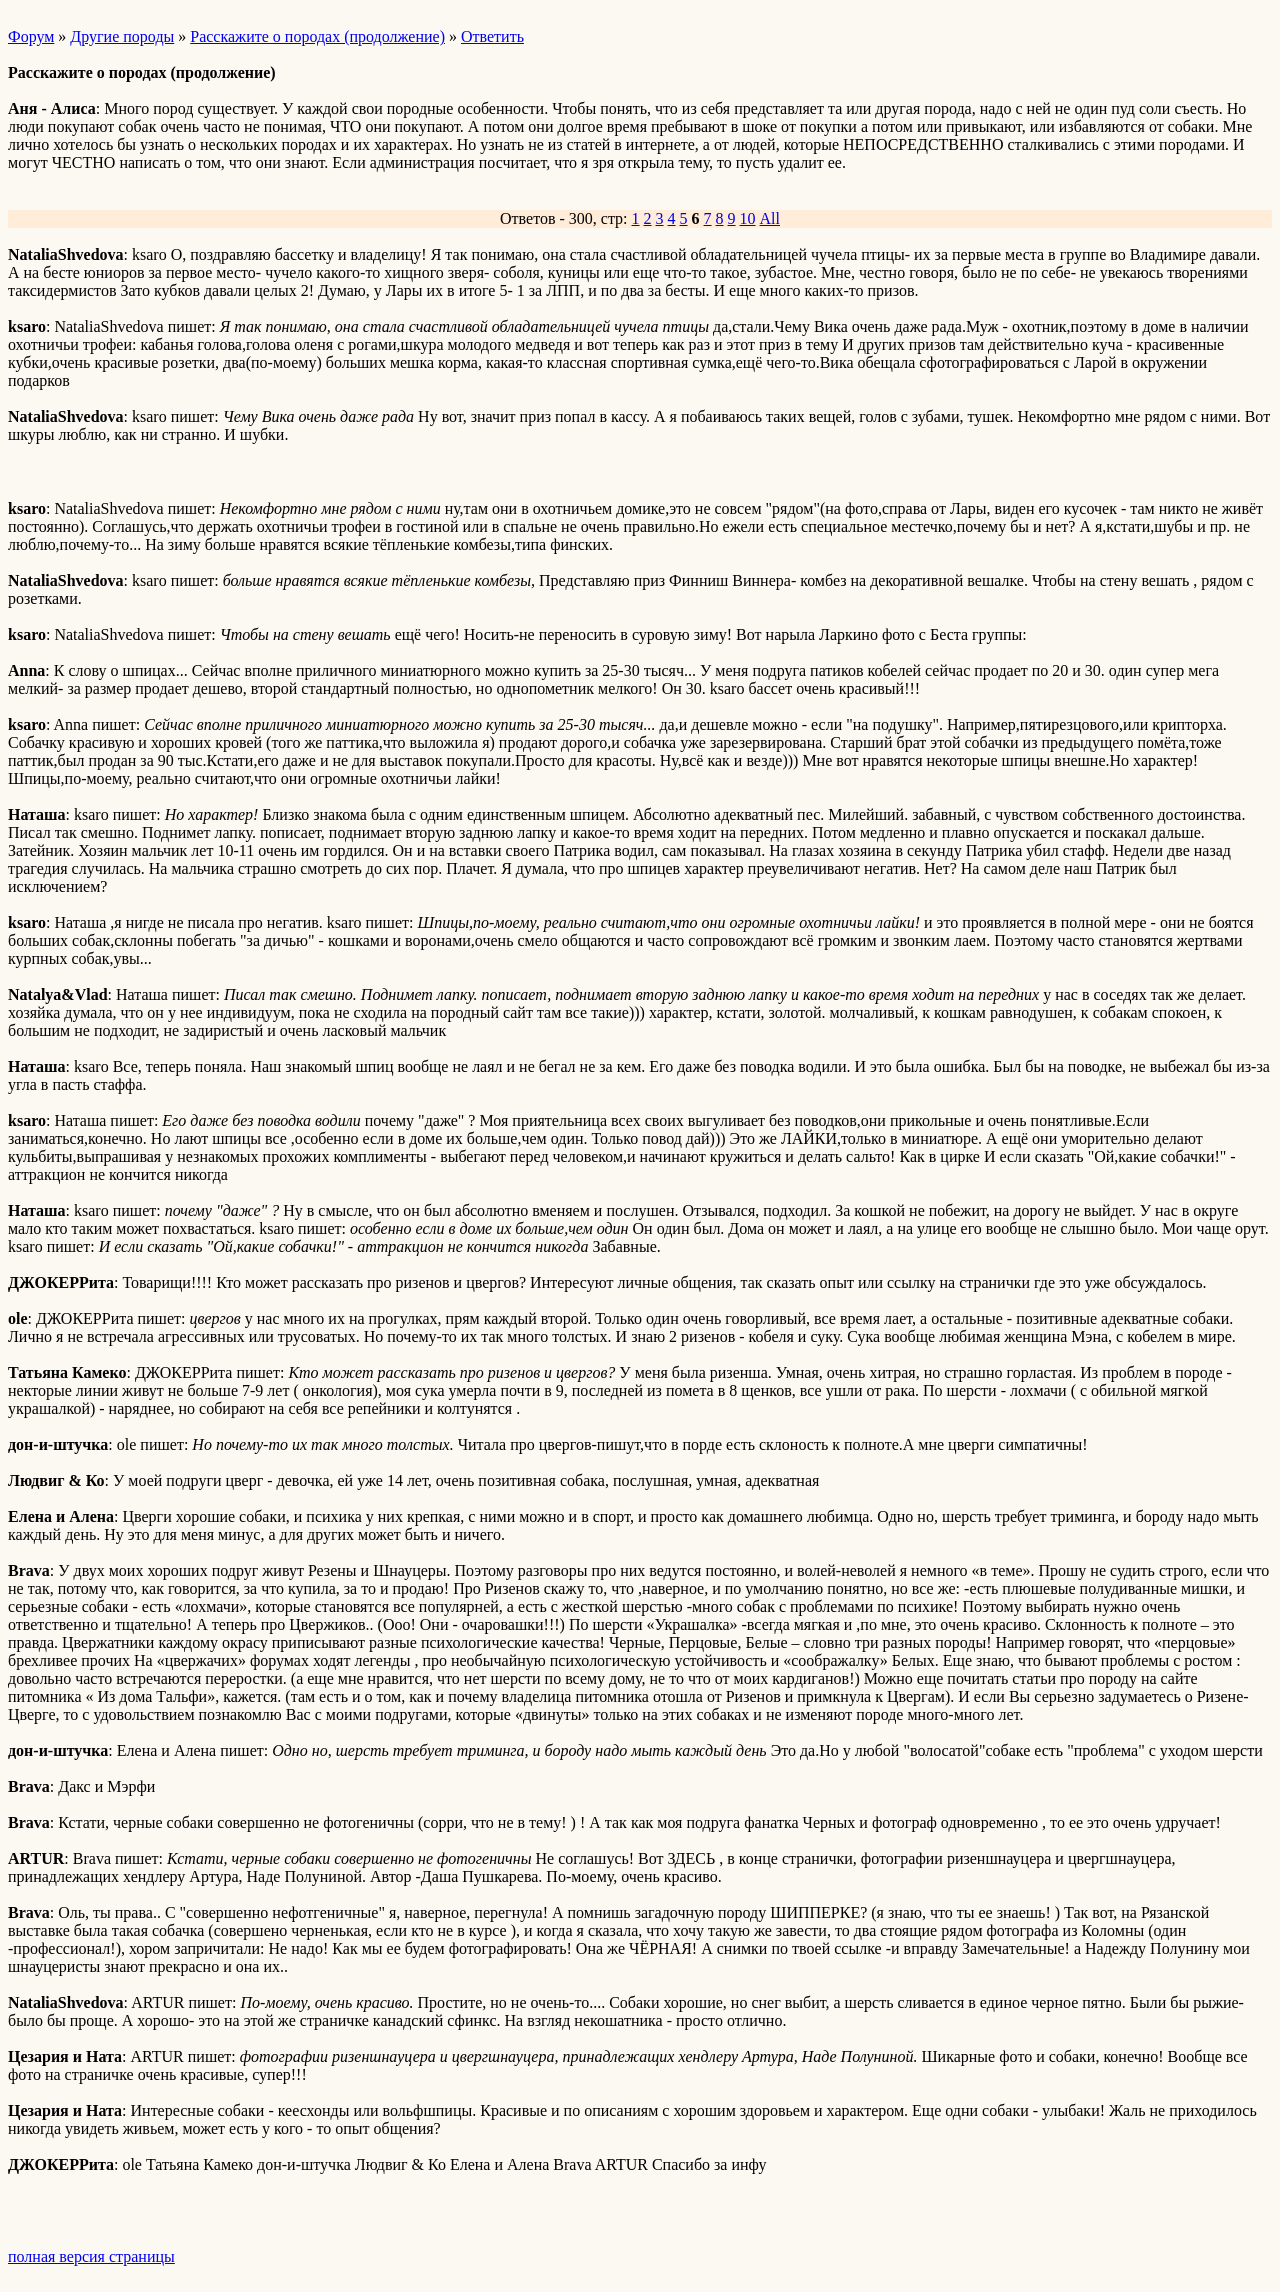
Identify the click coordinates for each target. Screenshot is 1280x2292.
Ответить (492, 36)
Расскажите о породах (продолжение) (317, 36)
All (770, 218)
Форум (31, 36)
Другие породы (122, 36)
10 (748, 218)
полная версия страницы (91, 2256)
